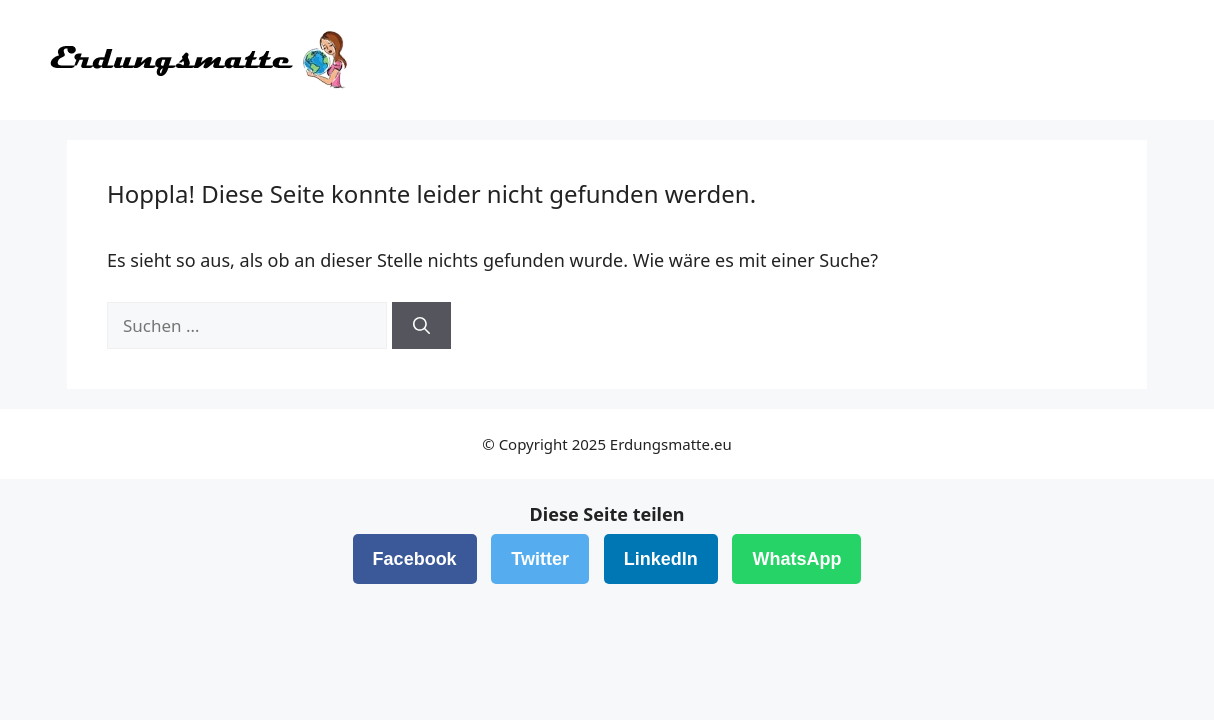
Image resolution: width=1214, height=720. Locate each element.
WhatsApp (796, 559)
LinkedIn (661, 559)
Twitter (540, 559)
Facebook (415, 559)
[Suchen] (421, 326)
